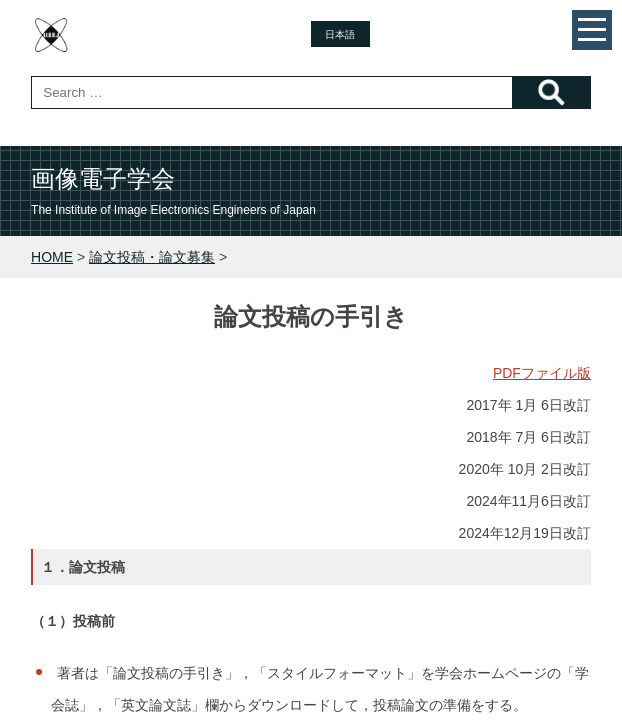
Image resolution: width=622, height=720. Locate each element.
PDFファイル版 (542, 373)
